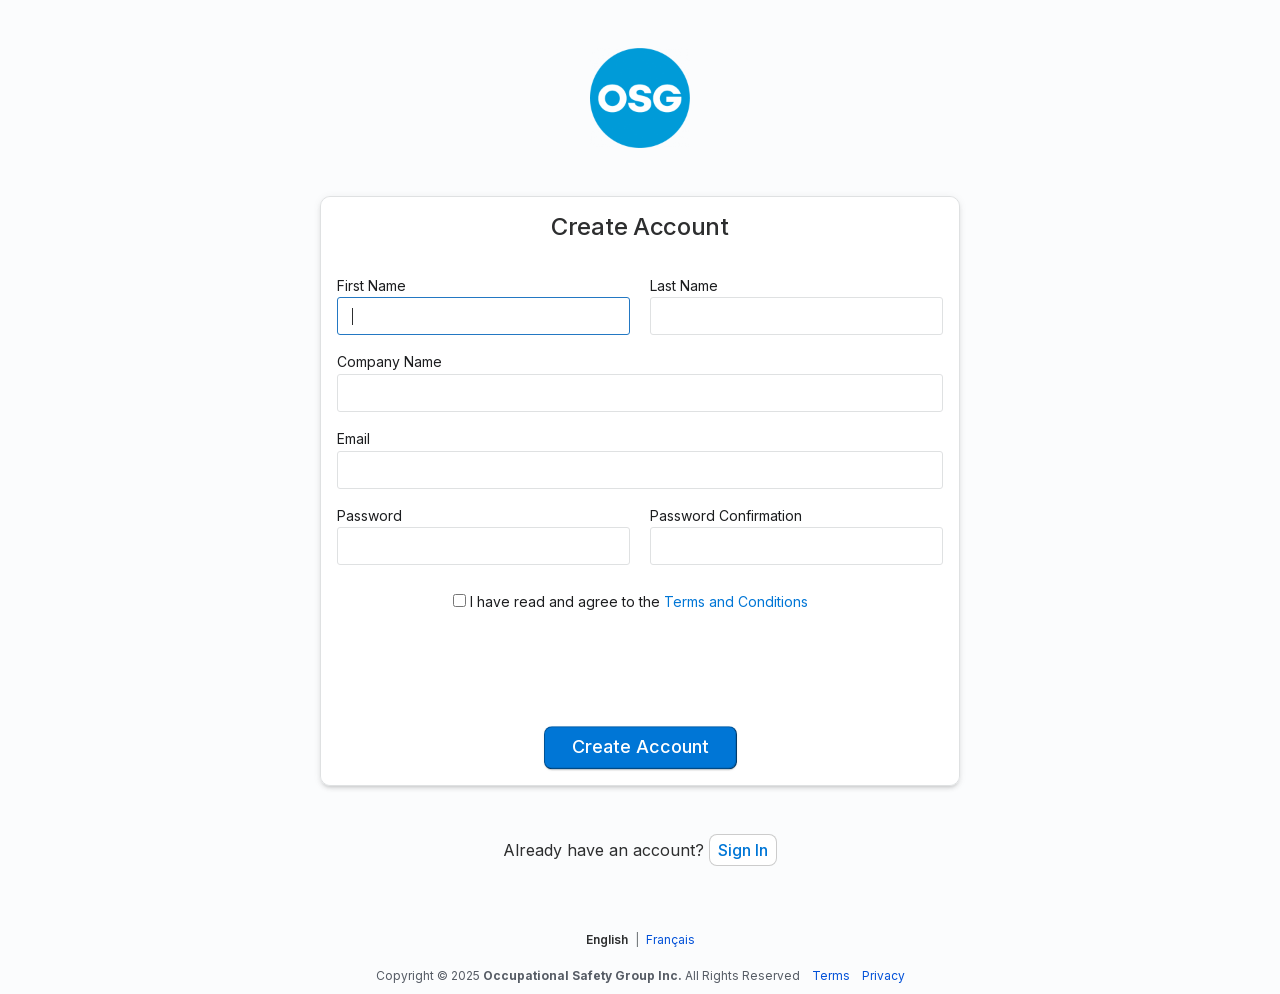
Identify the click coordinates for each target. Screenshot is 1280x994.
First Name (371, 285)
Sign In (743, 850)
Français (670, 939)
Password (369, 515)
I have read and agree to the (630, 601)
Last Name (684, 285)
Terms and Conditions (736, 601)
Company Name (389, 361)
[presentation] (640, 671)
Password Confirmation (726, 515)
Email (353, 438)
